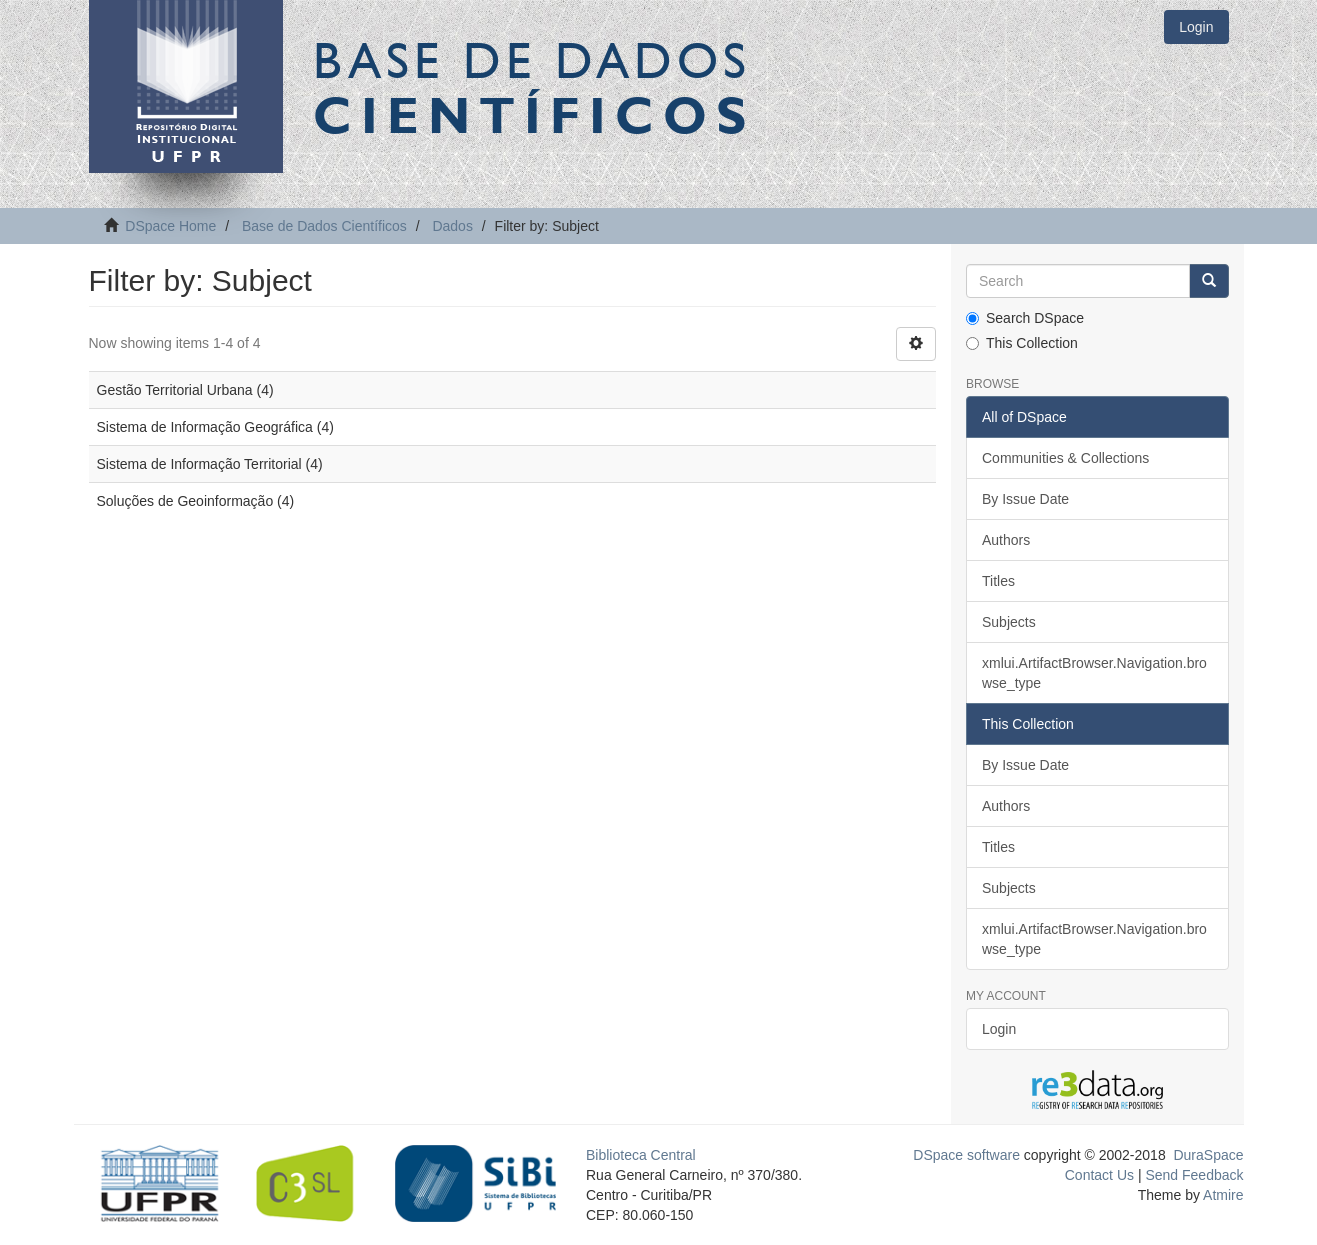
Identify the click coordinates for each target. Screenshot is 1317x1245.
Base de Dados (534, 87)
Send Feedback (1194, 1175)
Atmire (1222, 1195)
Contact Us (1099, 1175)
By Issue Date (1025, 499)
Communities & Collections (1065, 458)
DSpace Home (170, 226)
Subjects (1009, 622)
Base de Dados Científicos (324, 226)
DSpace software (966, 1155)
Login (999, 1029)
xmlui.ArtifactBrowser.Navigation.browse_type (1094, 673)
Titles (998, 581)
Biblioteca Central (641, 1155)
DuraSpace (1208, 1155)
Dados (452, 226)
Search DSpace (1025, 318)
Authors (1006, 540)
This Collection (1022, 343)
